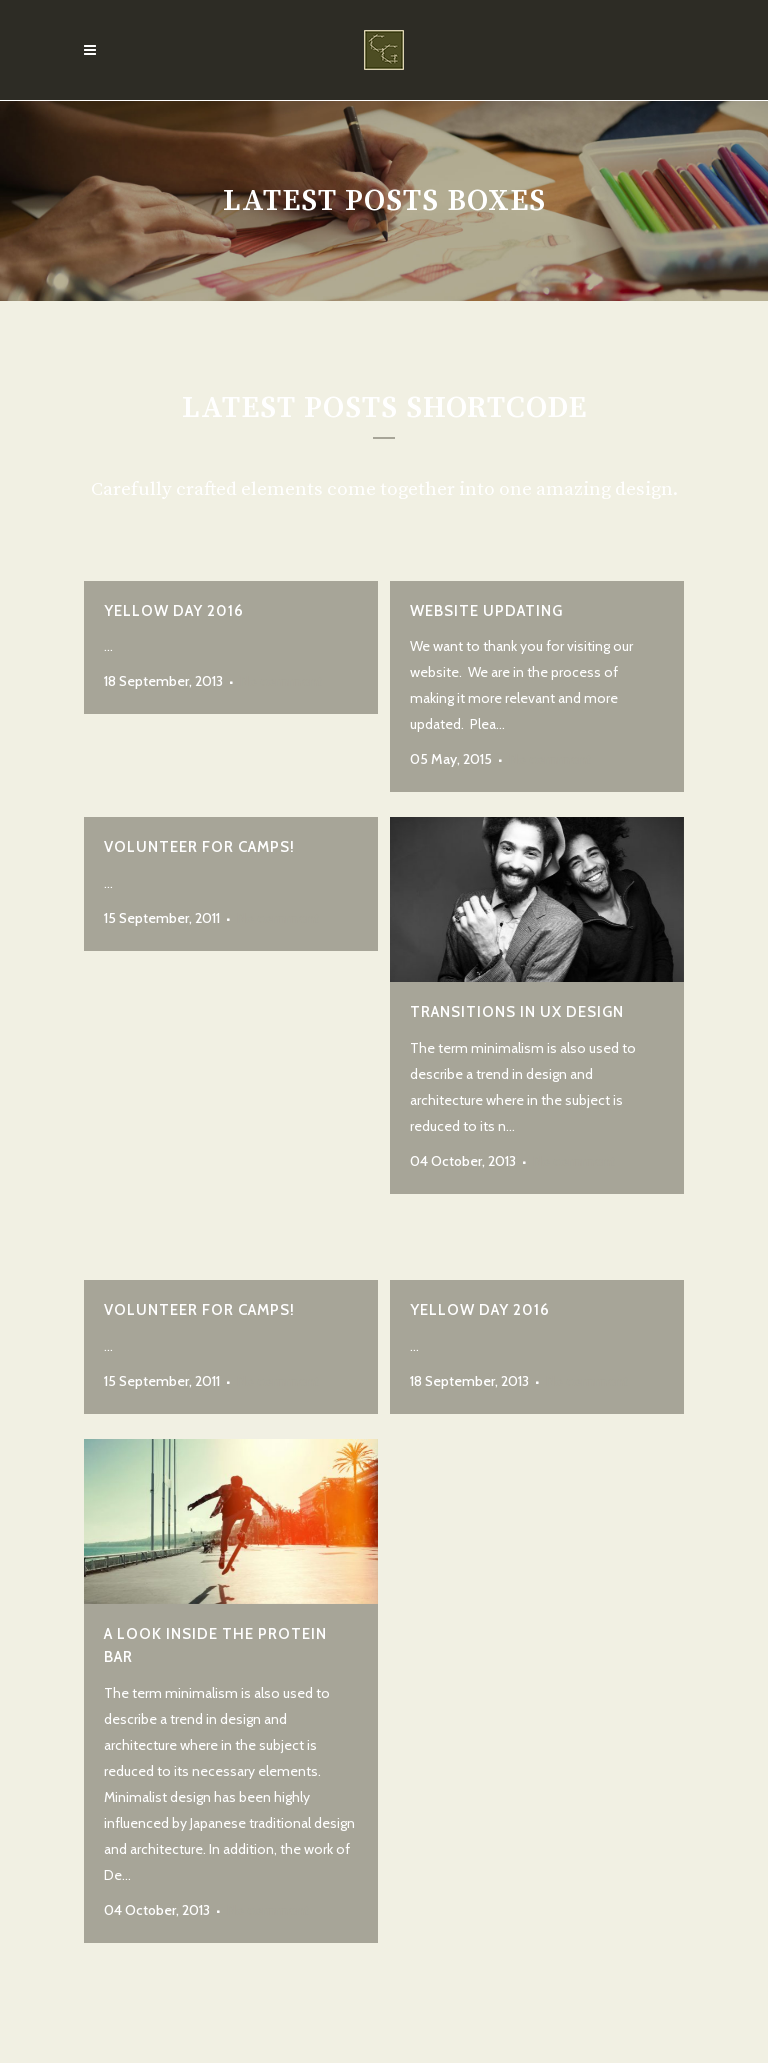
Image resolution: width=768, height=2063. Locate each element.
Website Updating (486, 611)
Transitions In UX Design (517, 1012)
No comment (281, 681)
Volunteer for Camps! (199, 847)
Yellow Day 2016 (174, 611)
